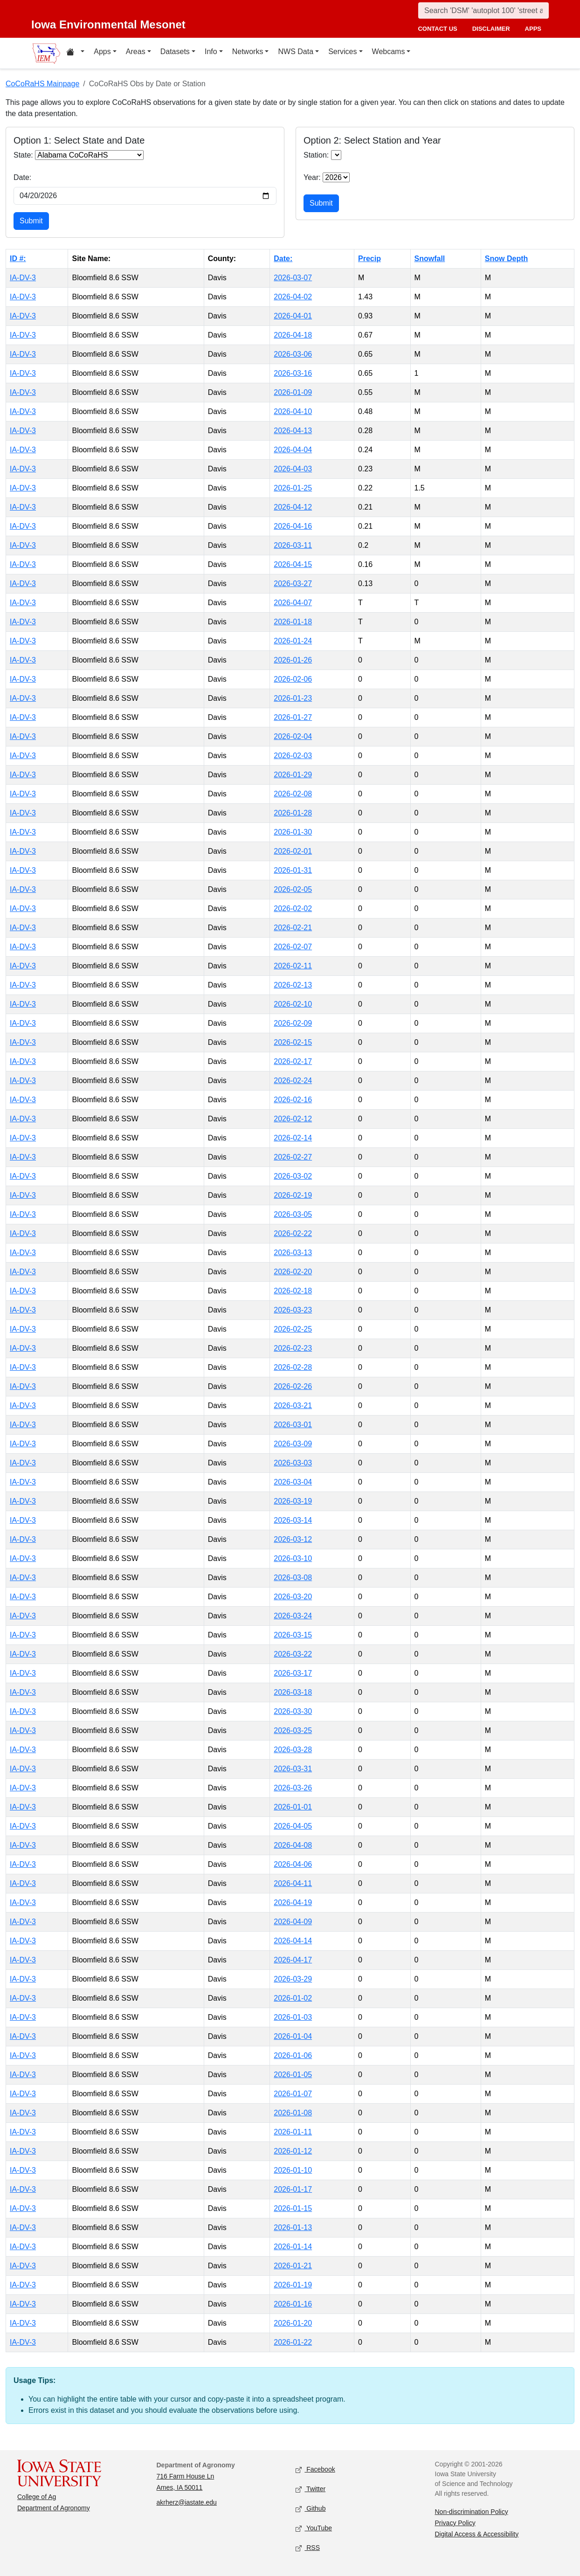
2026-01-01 (293, 1807)
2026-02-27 (293, 1157)
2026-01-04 (293, 2036)
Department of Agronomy (53, 2508)
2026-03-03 (293, 1463)
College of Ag (36, 2496)
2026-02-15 (293, 1042)
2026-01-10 (293, 2170)
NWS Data (295, 51)
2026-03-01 (293, 1425)
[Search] (483, 10)
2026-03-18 (293, 1692)
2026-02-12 (293, 1119)
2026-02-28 (293, 1367)
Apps (102, 51)
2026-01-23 (293, 698)
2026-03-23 (293, 1310)
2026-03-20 (293, 1597)
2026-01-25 (293, 488)
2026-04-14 (293, 1941)
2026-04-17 (293, 1960)
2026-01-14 (293, 2247)
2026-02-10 (293, 1004)
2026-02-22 (293, 1233)
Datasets (175, 51)
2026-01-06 (293, 2055)
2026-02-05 (293, 889)
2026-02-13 (293, 985)
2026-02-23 (293, 1348)
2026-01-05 (293, 2075)
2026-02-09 (293, 1023)
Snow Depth (506, 258)
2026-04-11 (293, 1883)
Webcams (388, 51)
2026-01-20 (293, 2323)
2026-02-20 (293, 1272)
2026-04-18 (293, 335)
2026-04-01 (293, 316)
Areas (135, 51)
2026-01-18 (293, 622)
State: (23, 155)
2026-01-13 (293, 2227)
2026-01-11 (293, 2132)
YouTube (314, 2528)
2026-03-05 (293, 1214)
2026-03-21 (293, 1405)
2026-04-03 (293, 469)
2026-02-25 (293, 1329)
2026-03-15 (293, 1635)
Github (310, 2509)
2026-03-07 (293, 278)
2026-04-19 (293, 1902)
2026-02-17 (293, 1061)
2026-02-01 (293, 851)
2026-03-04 (293, 1482)
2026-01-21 (293, 2266)
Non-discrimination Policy (471, 2511)
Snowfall (429, 258)
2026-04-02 (293, 297)
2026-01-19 (293, 2285)
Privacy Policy (455, 2523)
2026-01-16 (293, 2304)
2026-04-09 (293, 1922)
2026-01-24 (293, 641)
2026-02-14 (293, 1138)
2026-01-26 (293, 660)
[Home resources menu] (75, 53)
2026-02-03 (293, 756)
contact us (437, 28)
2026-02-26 (293, 1386)
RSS (308, 2548)
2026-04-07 (293, 603)
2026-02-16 (293, 1100)
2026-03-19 (293, 1501)
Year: (312, 177)
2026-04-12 (293, 507)
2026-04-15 (293, 564)
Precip (369, 258)
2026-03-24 (293, 1616)
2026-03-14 (293, 1520)
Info (211, 51)
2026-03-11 (293, 545)
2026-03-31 (293, 1769)
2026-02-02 (293, 908)
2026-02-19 (293, 1195)
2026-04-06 (293, 1864)
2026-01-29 (293, 775)
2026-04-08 (293, 1845)
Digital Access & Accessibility (477, 2534)
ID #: (18, 258)
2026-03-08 (293, 1578)
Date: (22, 177)
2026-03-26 (293, 1788)
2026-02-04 (293, 736)
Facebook (315, 2469)
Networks (247, 51)
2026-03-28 (293, 1750)
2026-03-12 (293, 1539)
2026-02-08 (293, 794)
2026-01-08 (293, 2113)
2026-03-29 (293, 1979)
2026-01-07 (293, 2094)
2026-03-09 (293, 1444)
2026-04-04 (293, 450)
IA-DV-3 (23, 278)
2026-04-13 (293, 431)
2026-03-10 (293, 1558)
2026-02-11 (293, 966)
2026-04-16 (293, 526)
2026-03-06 (293, 354)
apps (533, 28)
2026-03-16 (293, 373)
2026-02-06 (293, 679)
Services (342, 51)
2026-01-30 (293, 832)
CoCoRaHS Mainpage (42, 84)
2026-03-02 (293, 1176)
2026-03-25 (293, 1730)
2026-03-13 (293, 1253)
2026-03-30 (293, 1711)
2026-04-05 (293, 1826)
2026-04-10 (293, 411)
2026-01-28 (293, 813)
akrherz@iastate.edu (187, 2502)
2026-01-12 (293, 2151)
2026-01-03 (293, 2017)
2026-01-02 (293, 1998)
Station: (316, 155)
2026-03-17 (293, 1673)
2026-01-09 (293, 392)
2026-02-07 (293, 947)
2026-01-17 (293, 2189)
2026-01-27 (293, 717)
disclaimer (491, 28)
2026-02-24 (293, 1080)
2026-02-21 (293, 928)
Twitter (310, 2489)
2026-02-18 (293, 1291)
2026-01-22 (293, 2342)
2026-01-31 (293, 870)
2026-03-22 (293, 1654)
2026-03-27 (293, 583)
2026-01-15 (293, 2208)
